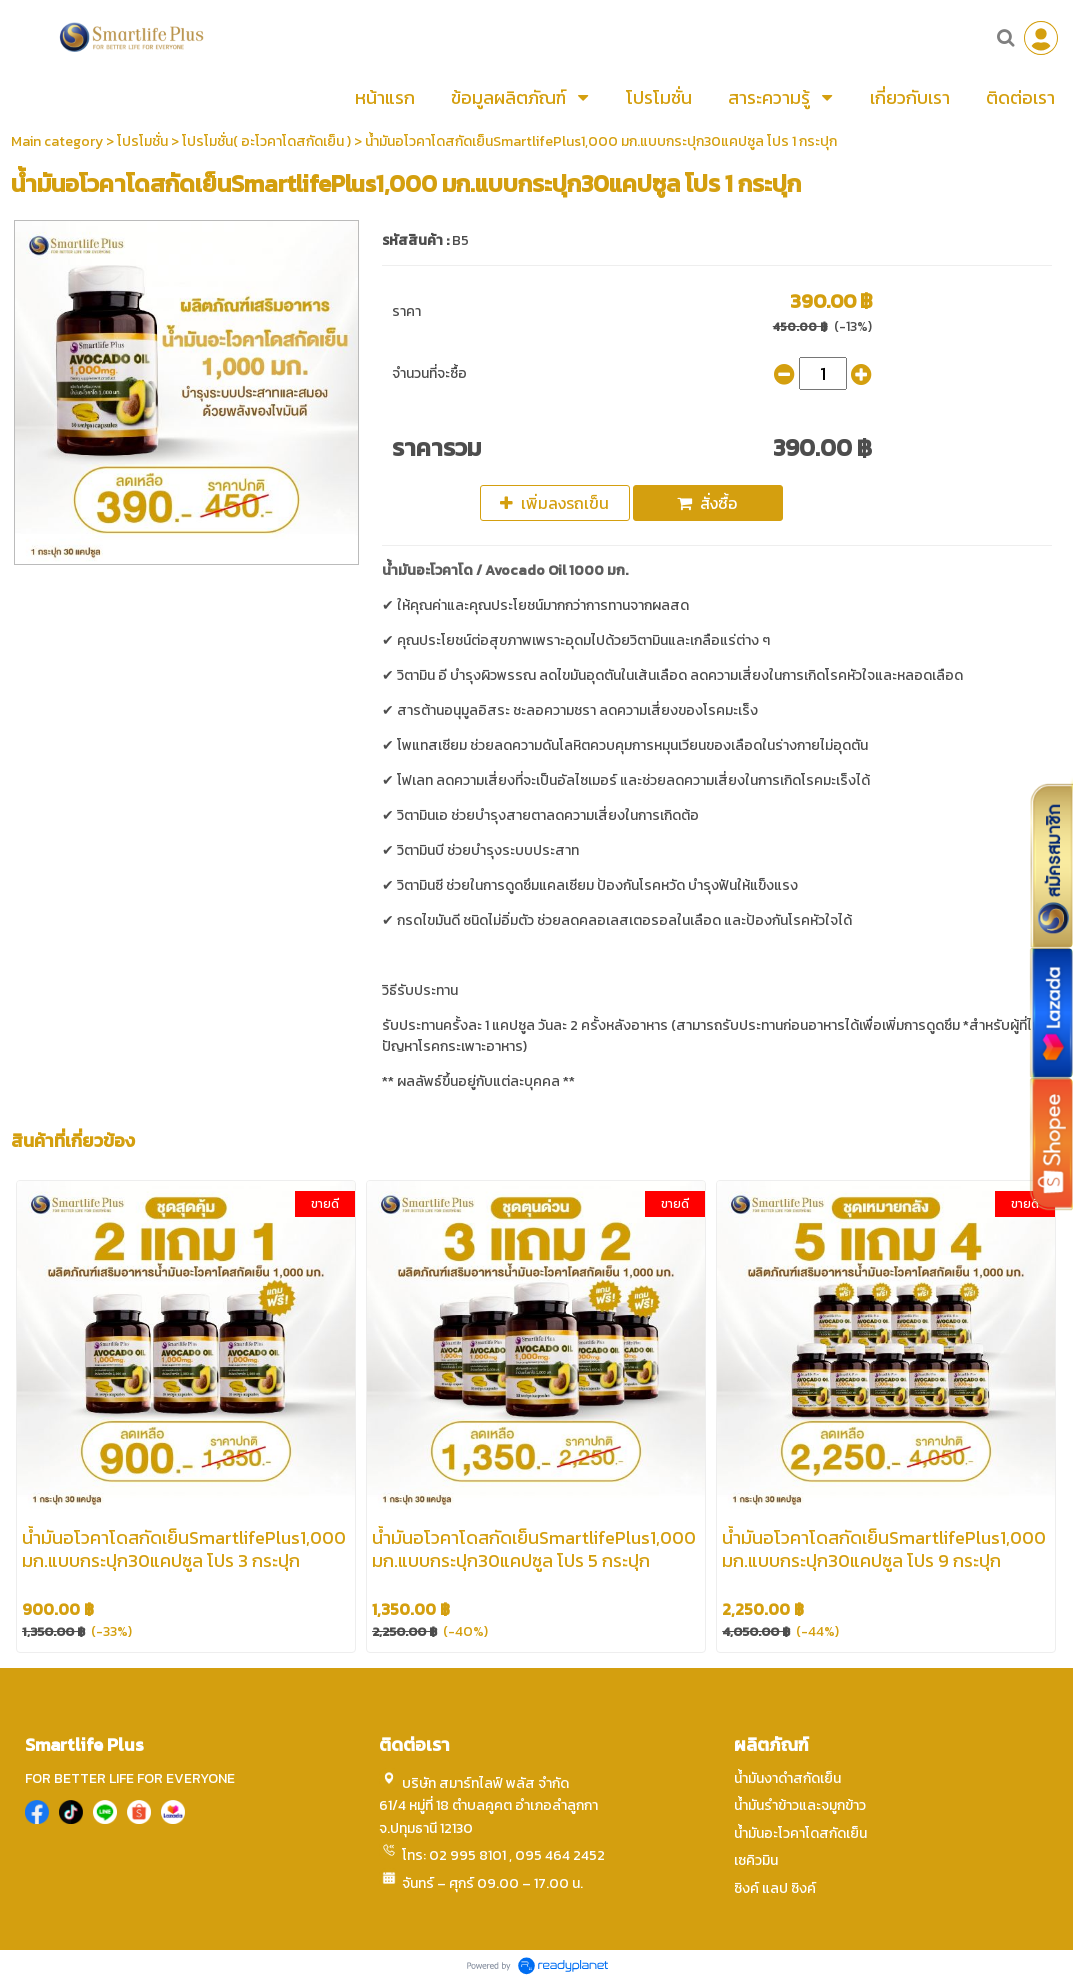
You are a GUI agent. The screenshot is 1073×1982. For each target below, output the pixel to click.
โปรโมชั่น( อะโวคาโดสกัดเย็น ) (266, 141)
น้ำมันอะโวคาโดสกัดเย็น (800, 1833)
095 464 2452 (560, 1855)
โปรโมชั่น (142, 141)
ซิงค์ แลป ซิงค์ (775, 1888)
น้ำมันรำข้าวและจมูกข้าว (800, 1805)
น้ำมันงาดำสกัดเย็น (787, 1778)
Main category (57, 141)
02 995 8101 (467, 1855)
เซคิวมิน (756, 1860)
